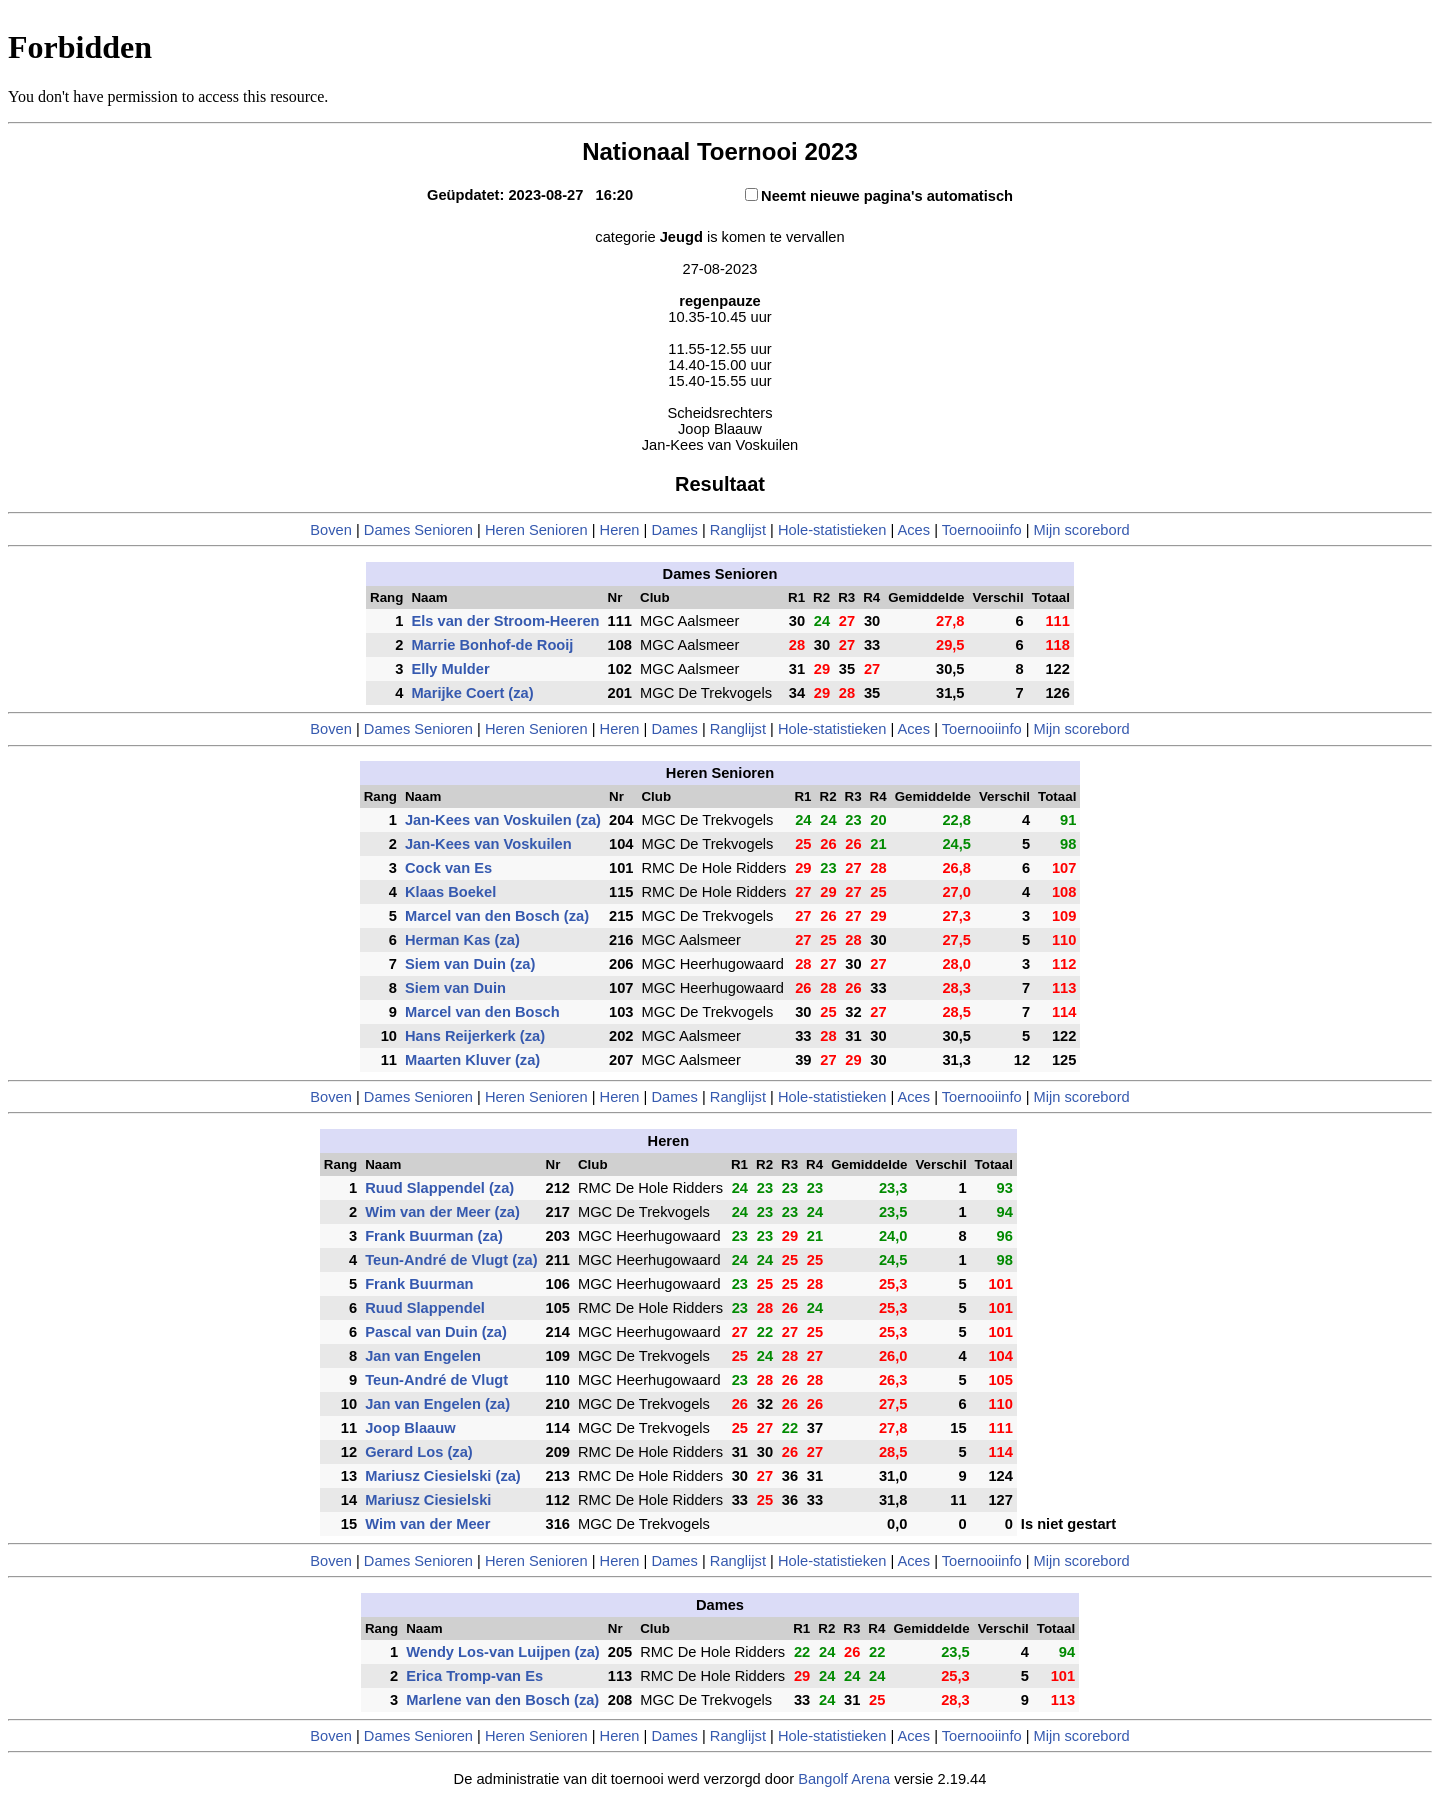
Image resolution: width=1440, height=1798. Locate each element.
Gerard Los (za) (419, 1452)
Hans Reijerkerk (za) (475, 1036)
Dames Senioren (418, 530)
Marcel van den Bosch (482, 1012)
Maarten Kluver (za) (472, 1060)
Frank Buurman (419, 1284)
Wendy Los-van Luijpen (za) (503, 1652)
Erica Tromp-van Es (474, 1676)
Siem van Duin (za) (470, 964)
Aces (913, 530)
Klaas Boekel (450, 892)
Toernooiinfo (982, 530)
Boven (331, 530)
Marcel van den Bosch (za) (497, 916)
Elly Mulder (450, 669)
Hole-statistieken (832, 530)
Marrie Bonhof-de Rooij (492, 645)
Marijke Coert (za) (472, 693)
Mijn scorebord (1082, 530)
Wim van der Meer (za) (442, 1212)
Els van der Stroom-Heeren (505, 621)
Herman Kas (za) (462, 940)
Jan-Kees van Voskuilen (488, 844)
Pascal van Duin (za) (436, 1332)
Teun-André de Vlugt (436, 1380)
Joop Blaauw (410, 1428)
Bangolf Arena (844, 1779)
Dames (676, 530)
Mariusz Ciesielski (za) (443, 1476)
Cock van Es (448, 868)
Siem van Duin (455, 988)
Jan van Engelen (423, 1356)
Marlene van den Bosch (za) (502, 1700)
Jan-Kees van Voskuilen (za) (503, 820)
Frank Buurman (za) (434, 1236)
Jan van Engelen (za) (437, 1404)
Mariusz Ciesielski (428, 1500)
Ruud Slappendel (425, 1308)
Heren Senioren (536, 530)
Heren (620, 530)
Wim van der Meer (427, 1524)
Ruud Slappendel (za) (439, 1188)
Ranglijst (738, 530)
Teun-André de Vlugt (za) (451, 1260)
